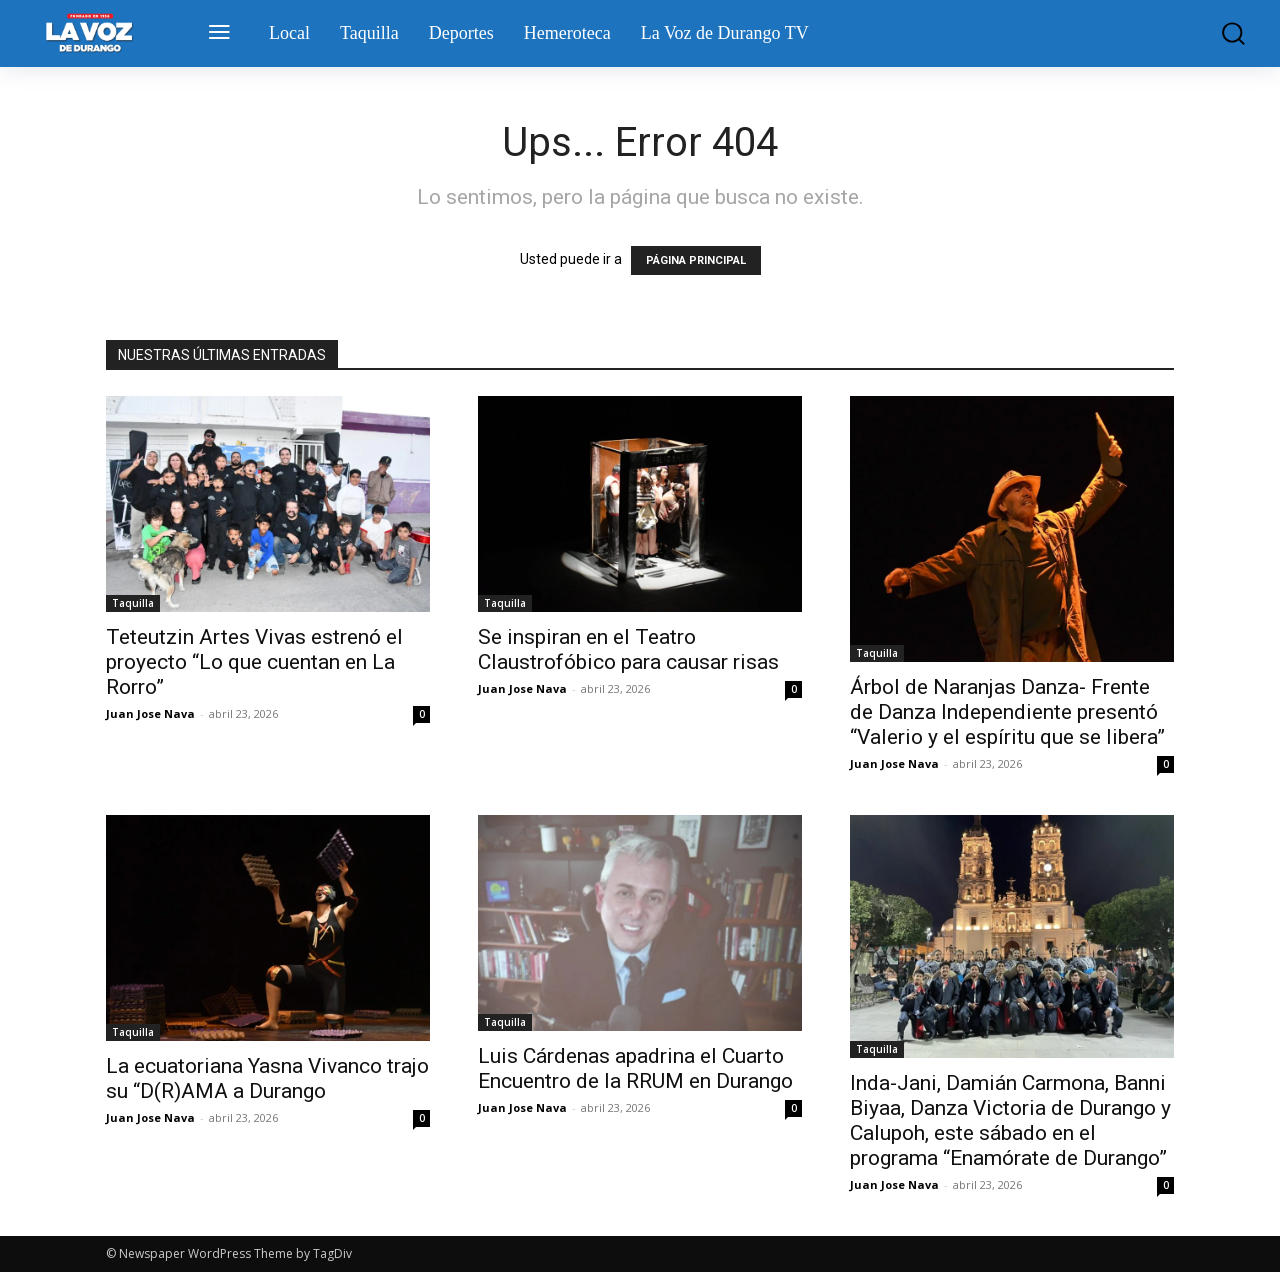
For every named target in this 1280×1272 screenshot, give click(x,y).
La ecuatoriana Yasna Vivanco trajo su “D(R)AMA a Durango (267, 1078)
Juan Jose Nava (150, 713)
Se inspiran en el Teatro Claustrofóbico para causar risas (628, 649)
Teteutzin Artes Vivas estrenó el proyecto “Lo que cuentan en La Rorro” (254, 662)
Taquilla (133, 603)
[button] (1223, 33)
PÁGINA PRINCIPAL (696, 260)
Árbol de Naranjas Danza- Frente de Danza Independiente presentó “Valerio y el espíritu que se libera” (1007, 712)
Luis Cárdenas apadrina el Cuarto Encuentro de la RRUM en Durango (635, 1068)
